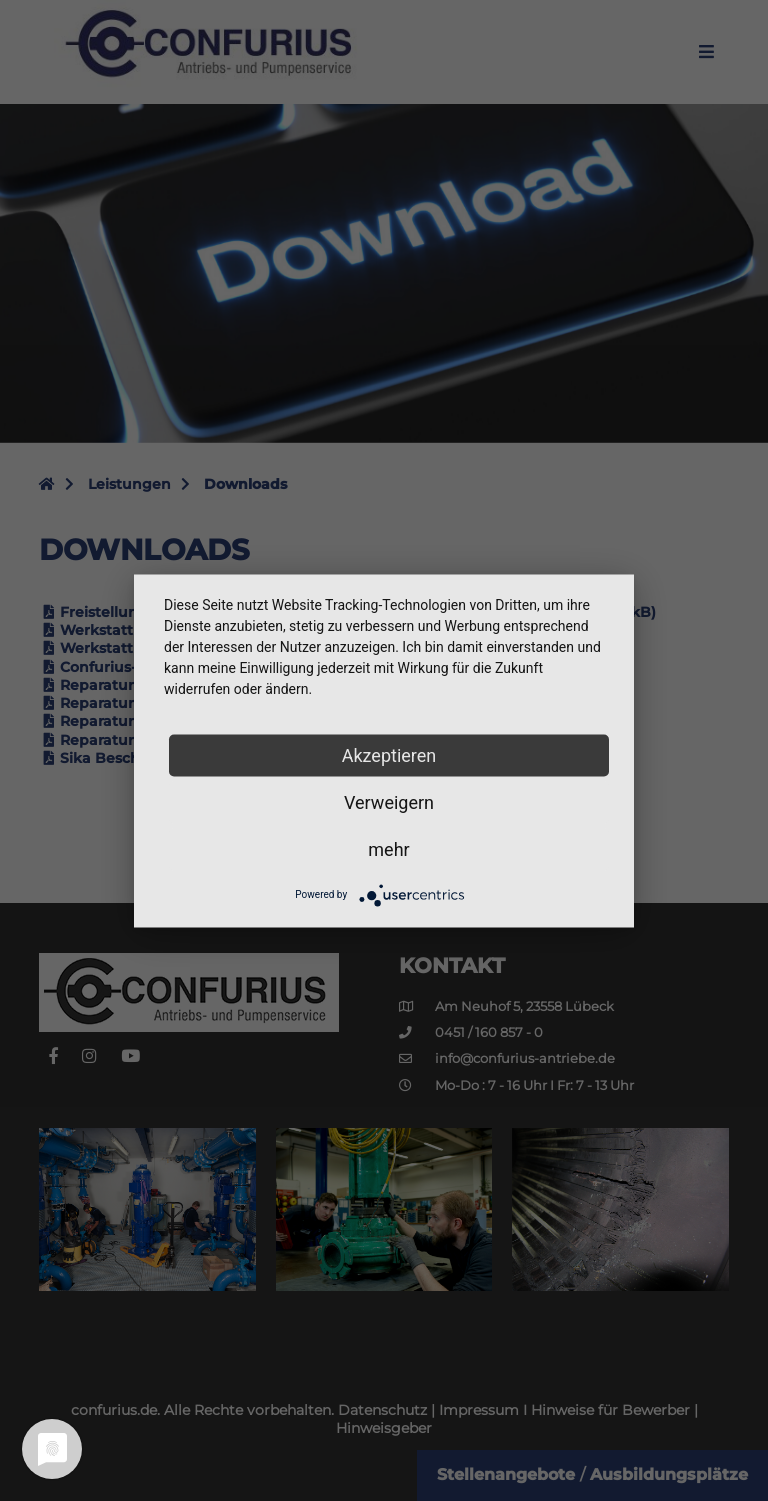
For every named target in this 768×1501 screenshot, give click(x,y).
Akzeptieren (389, 754)
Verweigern (389, 801)
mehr (388, 848)
